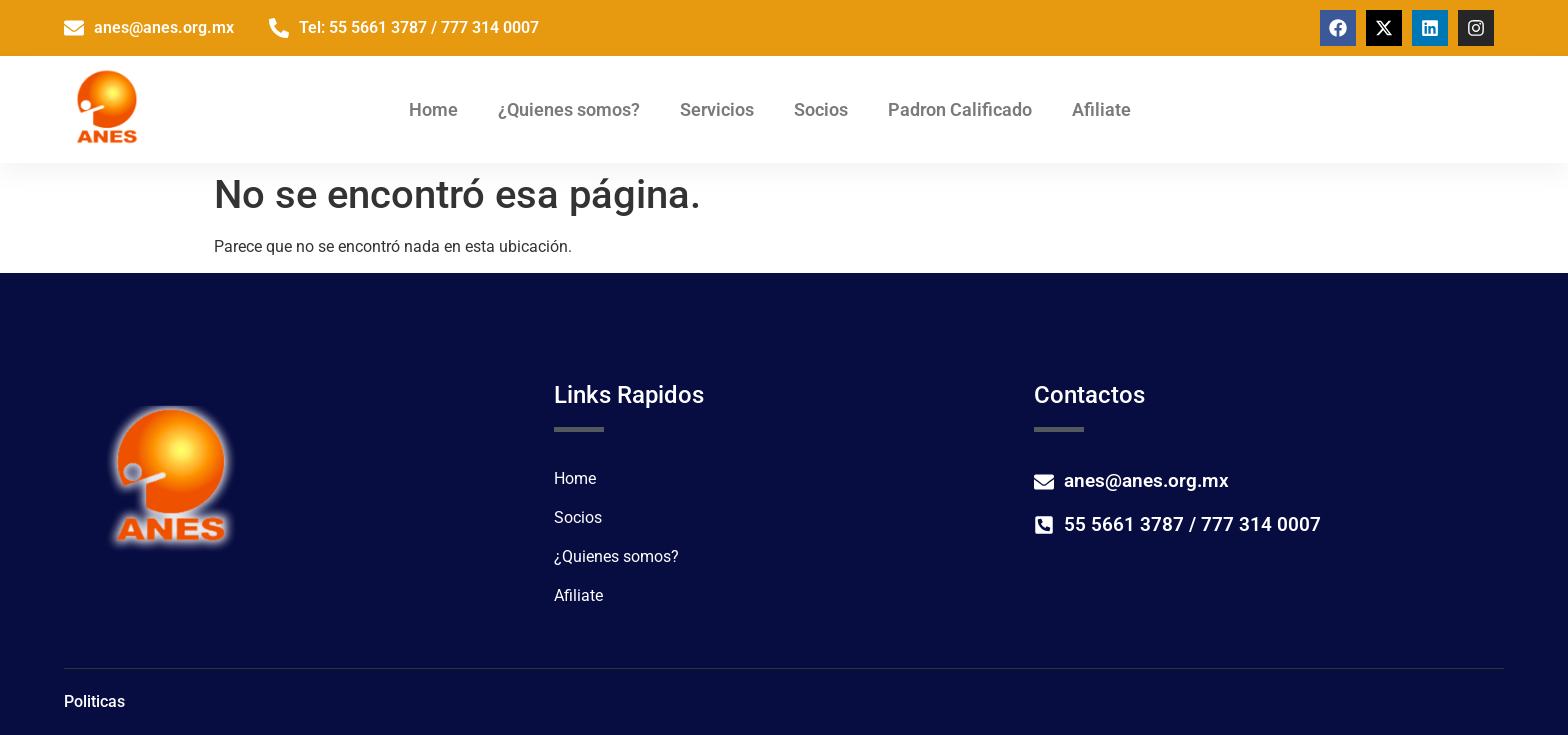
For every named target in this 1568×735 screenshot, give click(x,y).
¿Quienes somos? (569, 109)
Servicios (717, 109)
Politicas (94, 701)
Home (433, 109)
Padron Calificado (960, 109)
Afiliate (1101, 109)
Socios (821, 109)
